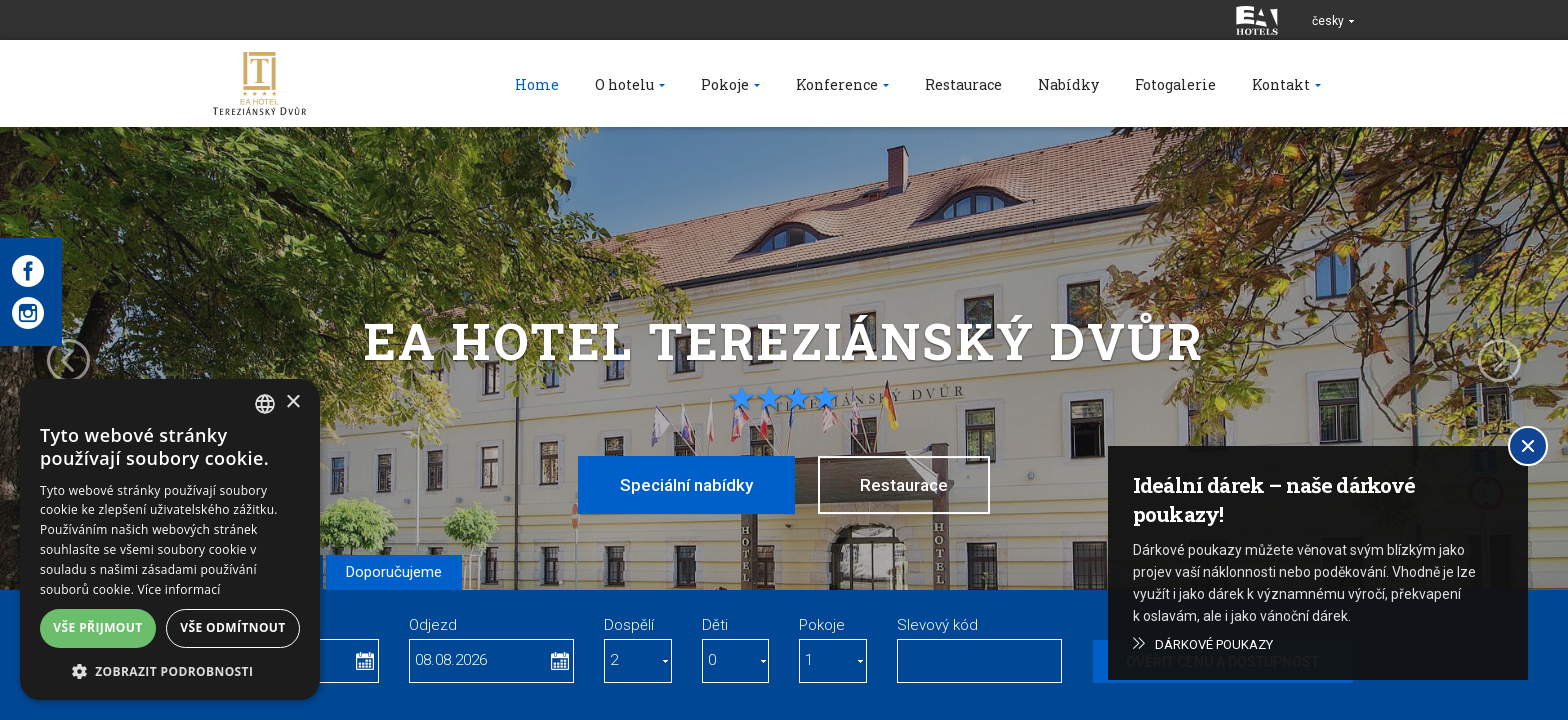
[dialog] (170, 539)
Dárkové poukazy (1214, 644)
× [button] (292, 402)
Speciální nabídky (686, 485)
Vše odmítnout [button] (232, 627)
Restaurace (904, 485)
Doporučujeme (394, 572)
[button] (170, 670)
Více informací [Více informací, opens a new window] (179, 589)
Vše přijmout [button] (97, 627)
